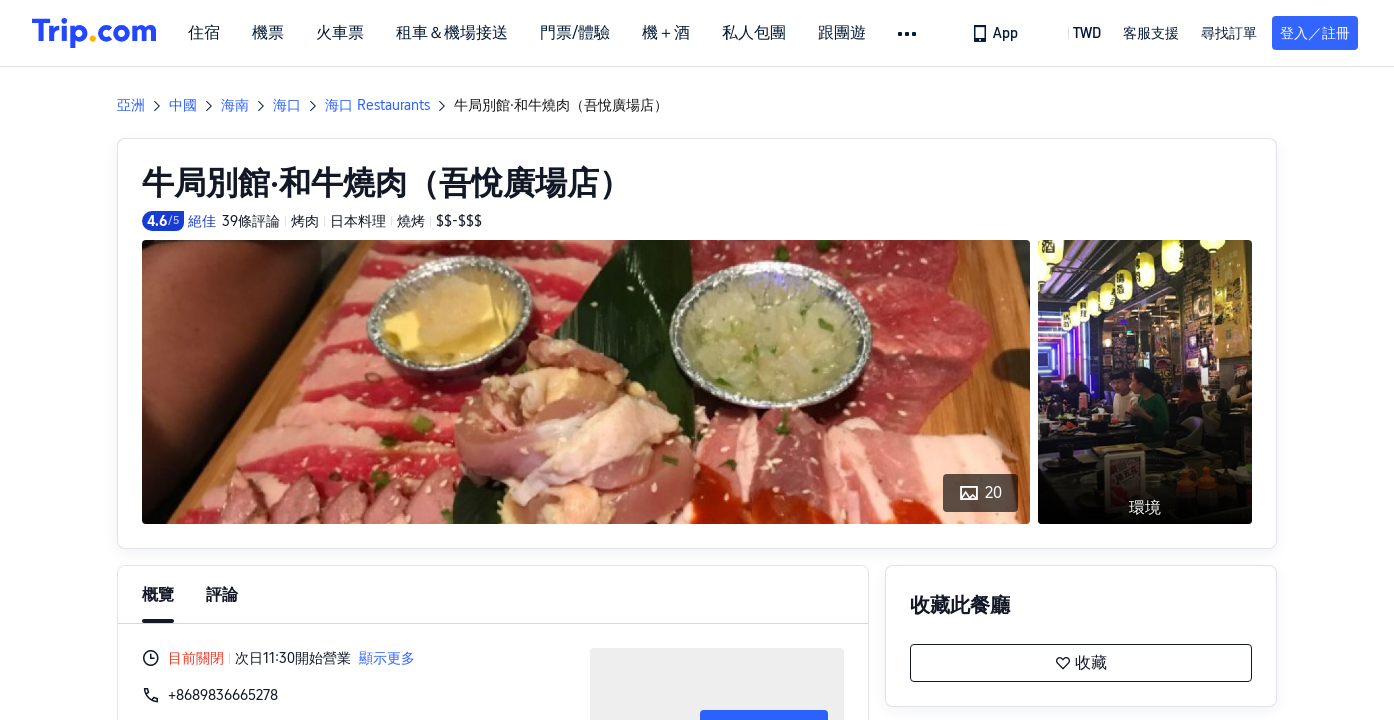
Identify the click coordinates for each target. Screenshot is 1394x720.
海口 (287, 105)
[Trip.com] (94, 33)
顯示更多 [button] (387, 658)
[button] (908, 34)
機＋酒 (666, 33)
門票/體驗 (575, 33)
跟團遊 (842, 33)
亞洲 (131, 105)
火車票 (340, 33)
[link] (996, 33)
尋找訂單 (1229, 33)
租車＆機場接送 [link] (452, 33)
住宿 (204, 33)
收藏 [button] (1081, 663)
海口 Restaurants (377, 105)
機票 (268, 33)
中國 (183, 105)
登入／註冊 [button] (1315, 33)
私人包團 (754, 33)
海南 (235, 105)
